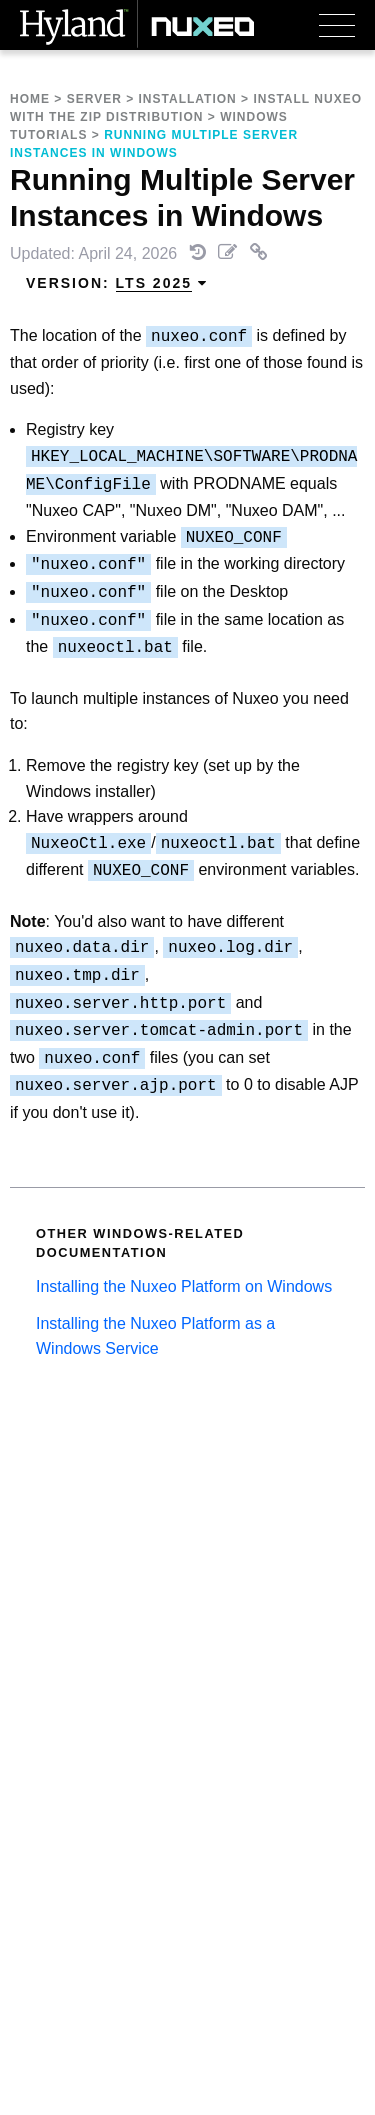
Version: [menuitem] (117, 283)
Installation (188, 99)
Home (30, 99)
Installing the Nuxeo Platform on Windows (184, 1286)
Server (94, 99)
